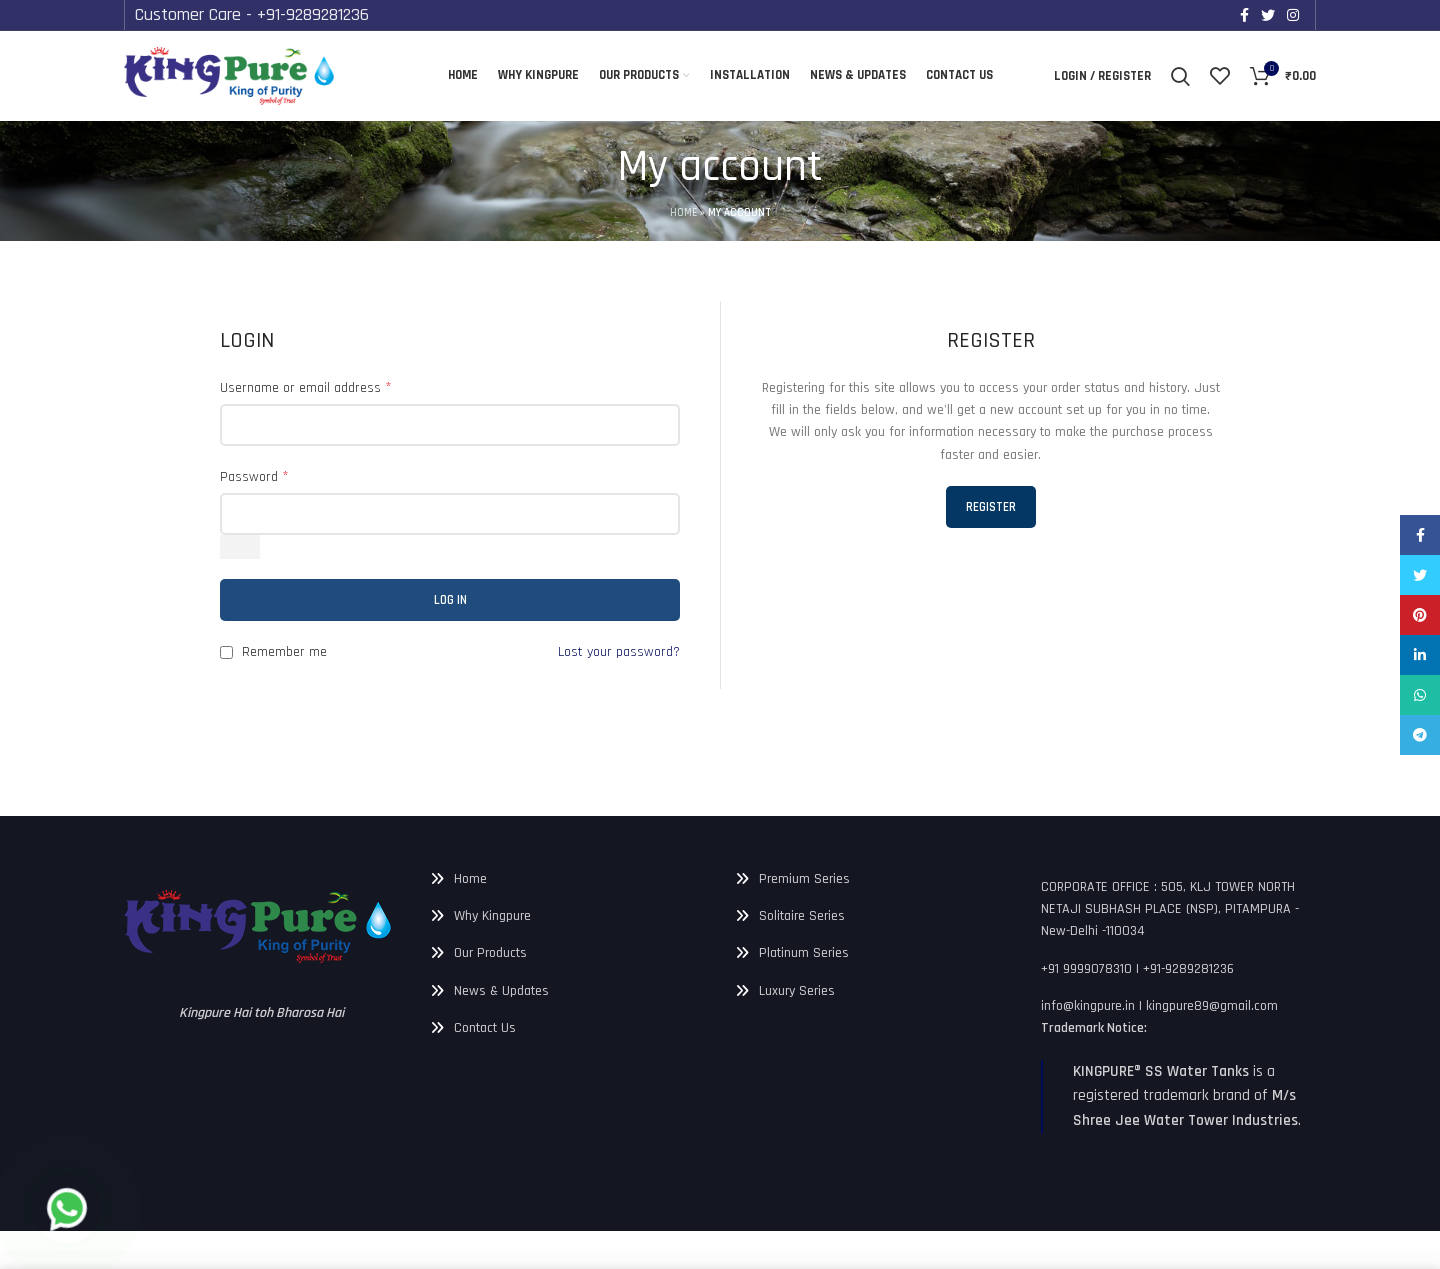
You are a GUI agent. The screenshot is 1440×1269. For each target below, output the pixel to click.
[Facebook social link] (1244, 15)
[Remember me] (226, 653)
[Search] (1181, 76)
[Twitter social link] (1268, 15)
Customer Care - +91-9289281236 (272, 14)
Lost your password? (615, 653)
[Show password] (240, 548)
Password (256, 476)
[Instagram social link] (1293, 15)
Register (990, 506)
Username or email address (311, 387)
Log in (450, 600)
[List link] (568, 879)
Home (676, 213)
